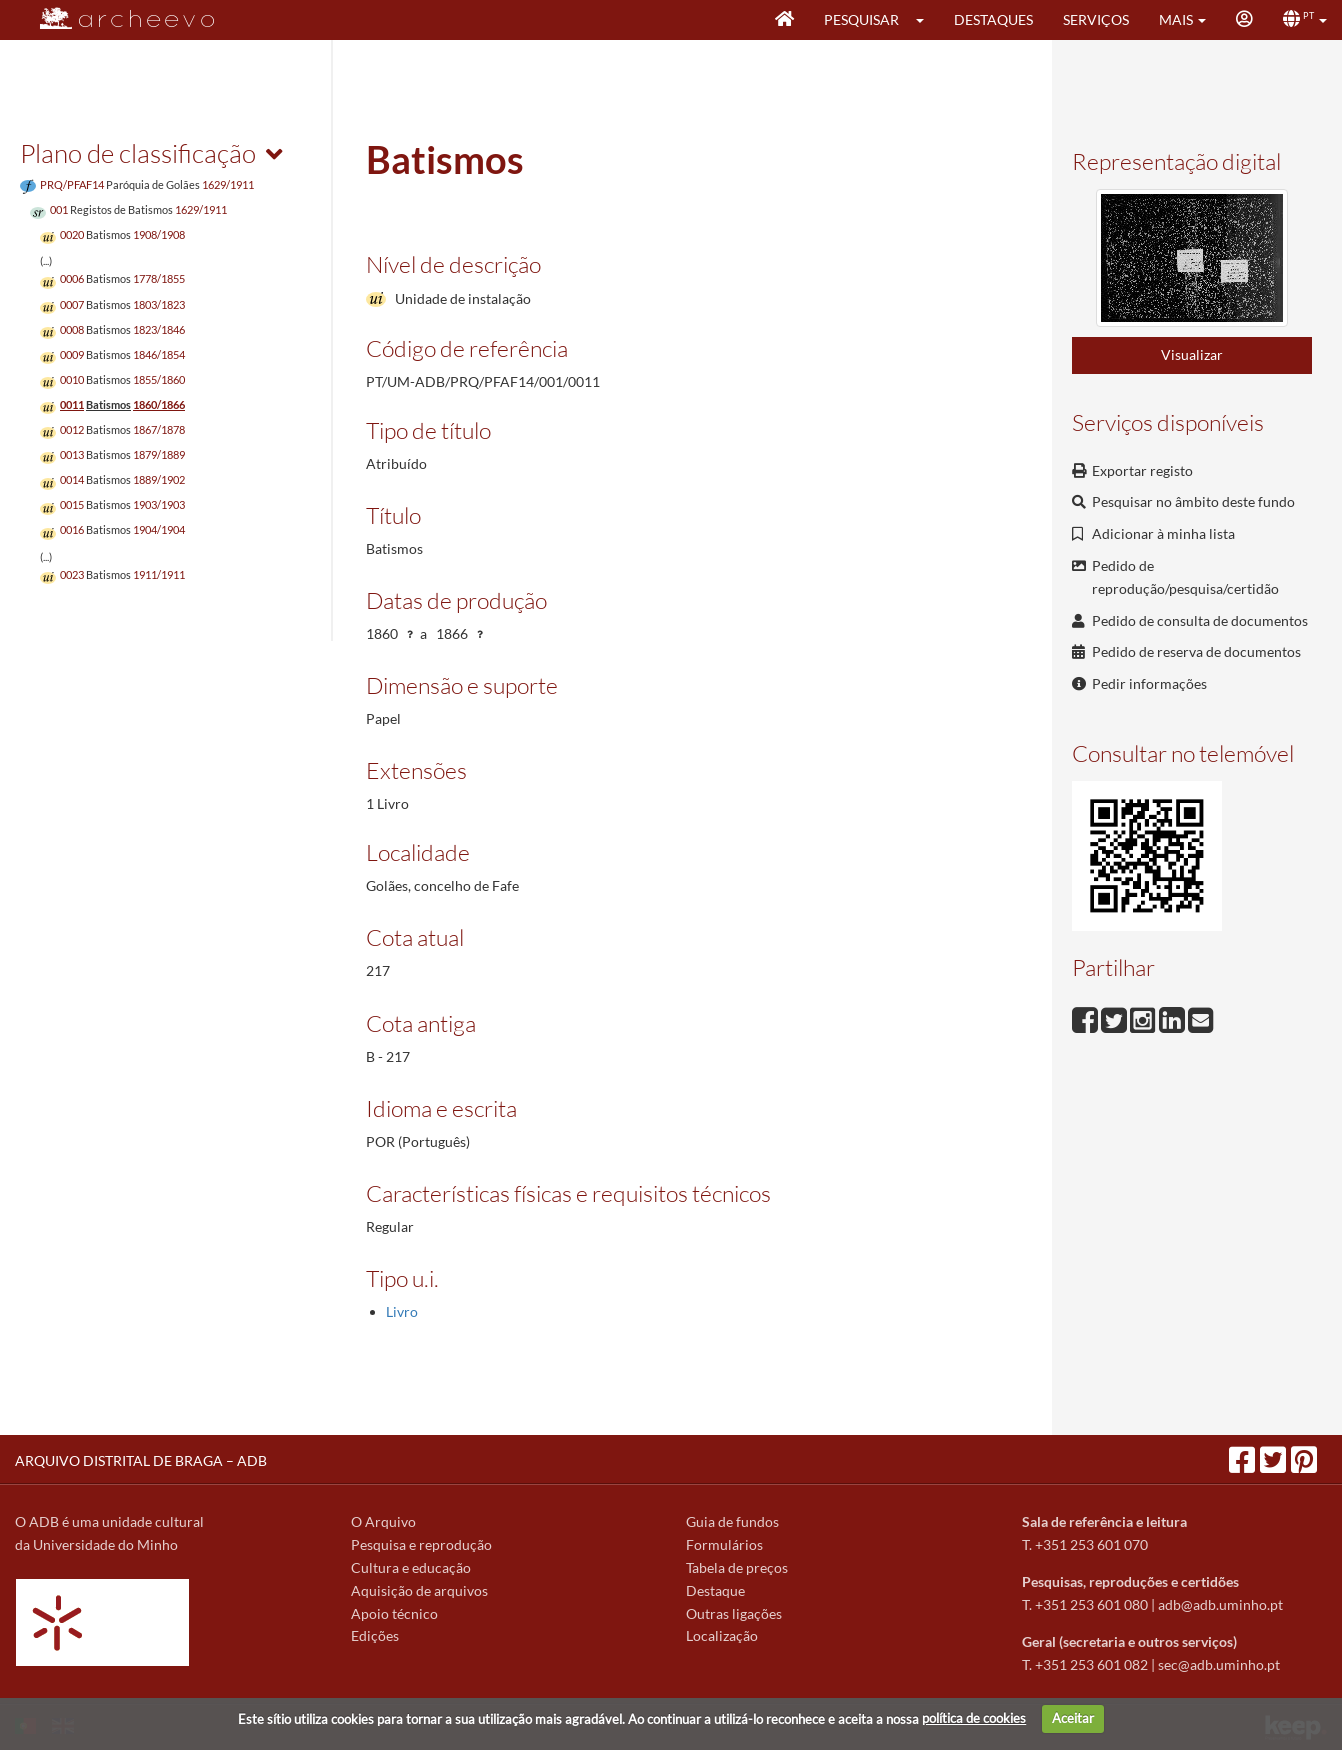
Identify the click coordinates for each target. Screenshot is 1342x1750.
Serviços (1096, 19)
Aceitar (1073, 1718)
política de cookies (974, 1718)
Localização (722, 1635)
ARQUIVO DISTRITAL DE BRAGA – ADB (141, 1460)
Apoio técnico (394, 1613)
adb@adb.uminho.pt (1220, 1604)
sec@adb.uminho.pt (1219, 1664)
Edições (375, 1635)
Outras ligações (734, 1613)
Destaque (715, 1590)
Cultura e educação (411, 1567)
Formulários (724, 1544)
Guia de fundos (732, 1521)
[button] (926, 20)
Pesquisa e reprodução (421, 1544)
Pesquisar (861, 19)
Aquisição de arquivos (419, 1590)
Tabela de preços (737, 1567)
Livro (402, 1311)
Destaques (993, 19)
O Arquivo (383, 1521)
